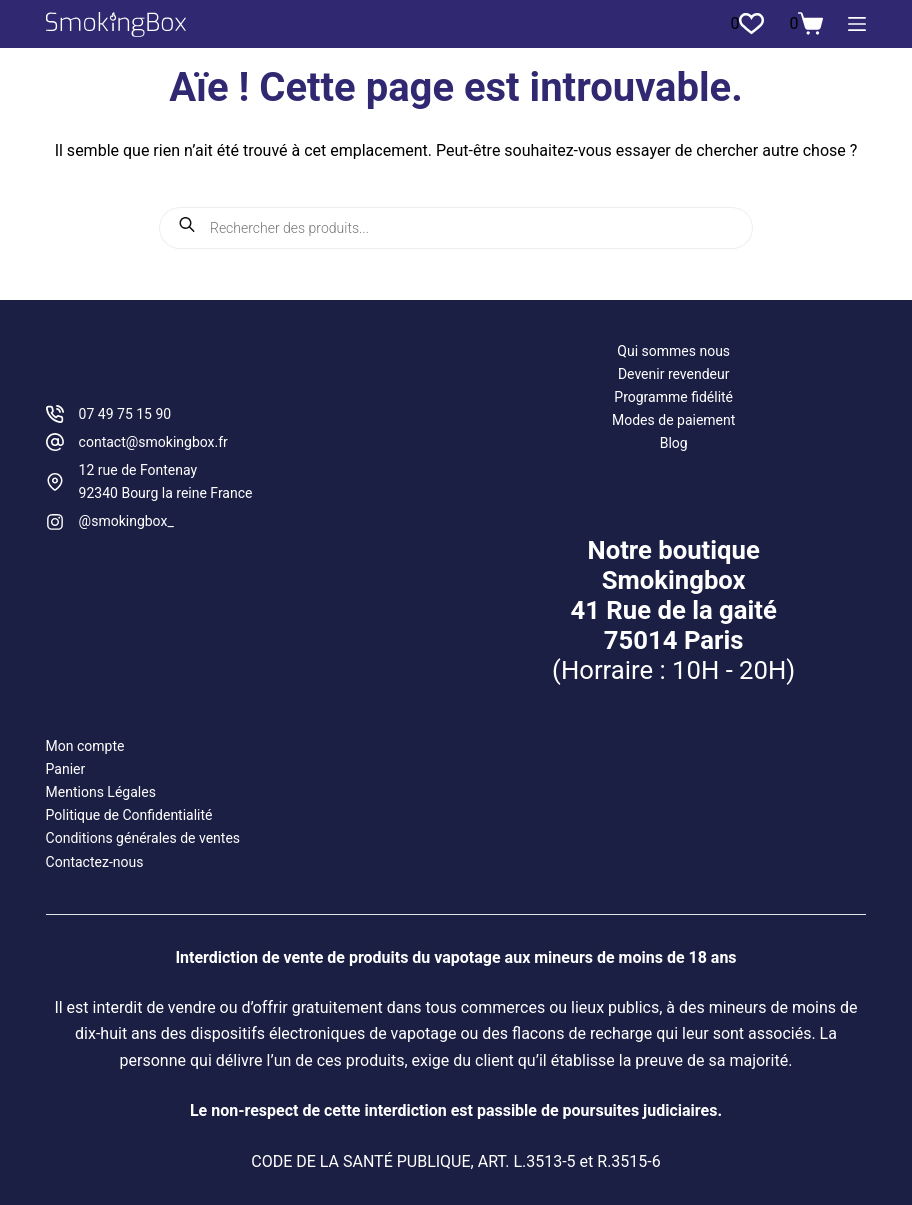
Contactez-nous (95, 862)
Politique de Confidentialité (129, 815)
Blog (674, 443)
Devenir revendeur (674, 374)
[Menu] (857, 24)
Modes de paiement (673, 420)
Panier (66, 769)
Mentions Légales (101, 792)
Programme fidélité (673, 397)
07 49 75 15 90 (125, 414)
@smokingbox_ (126, 521)
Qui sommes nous (673, 351)
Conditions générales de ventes (143, 838)
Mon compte (85, 746)
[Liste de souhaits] (747, 24)
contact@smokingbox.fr (153, 442)
